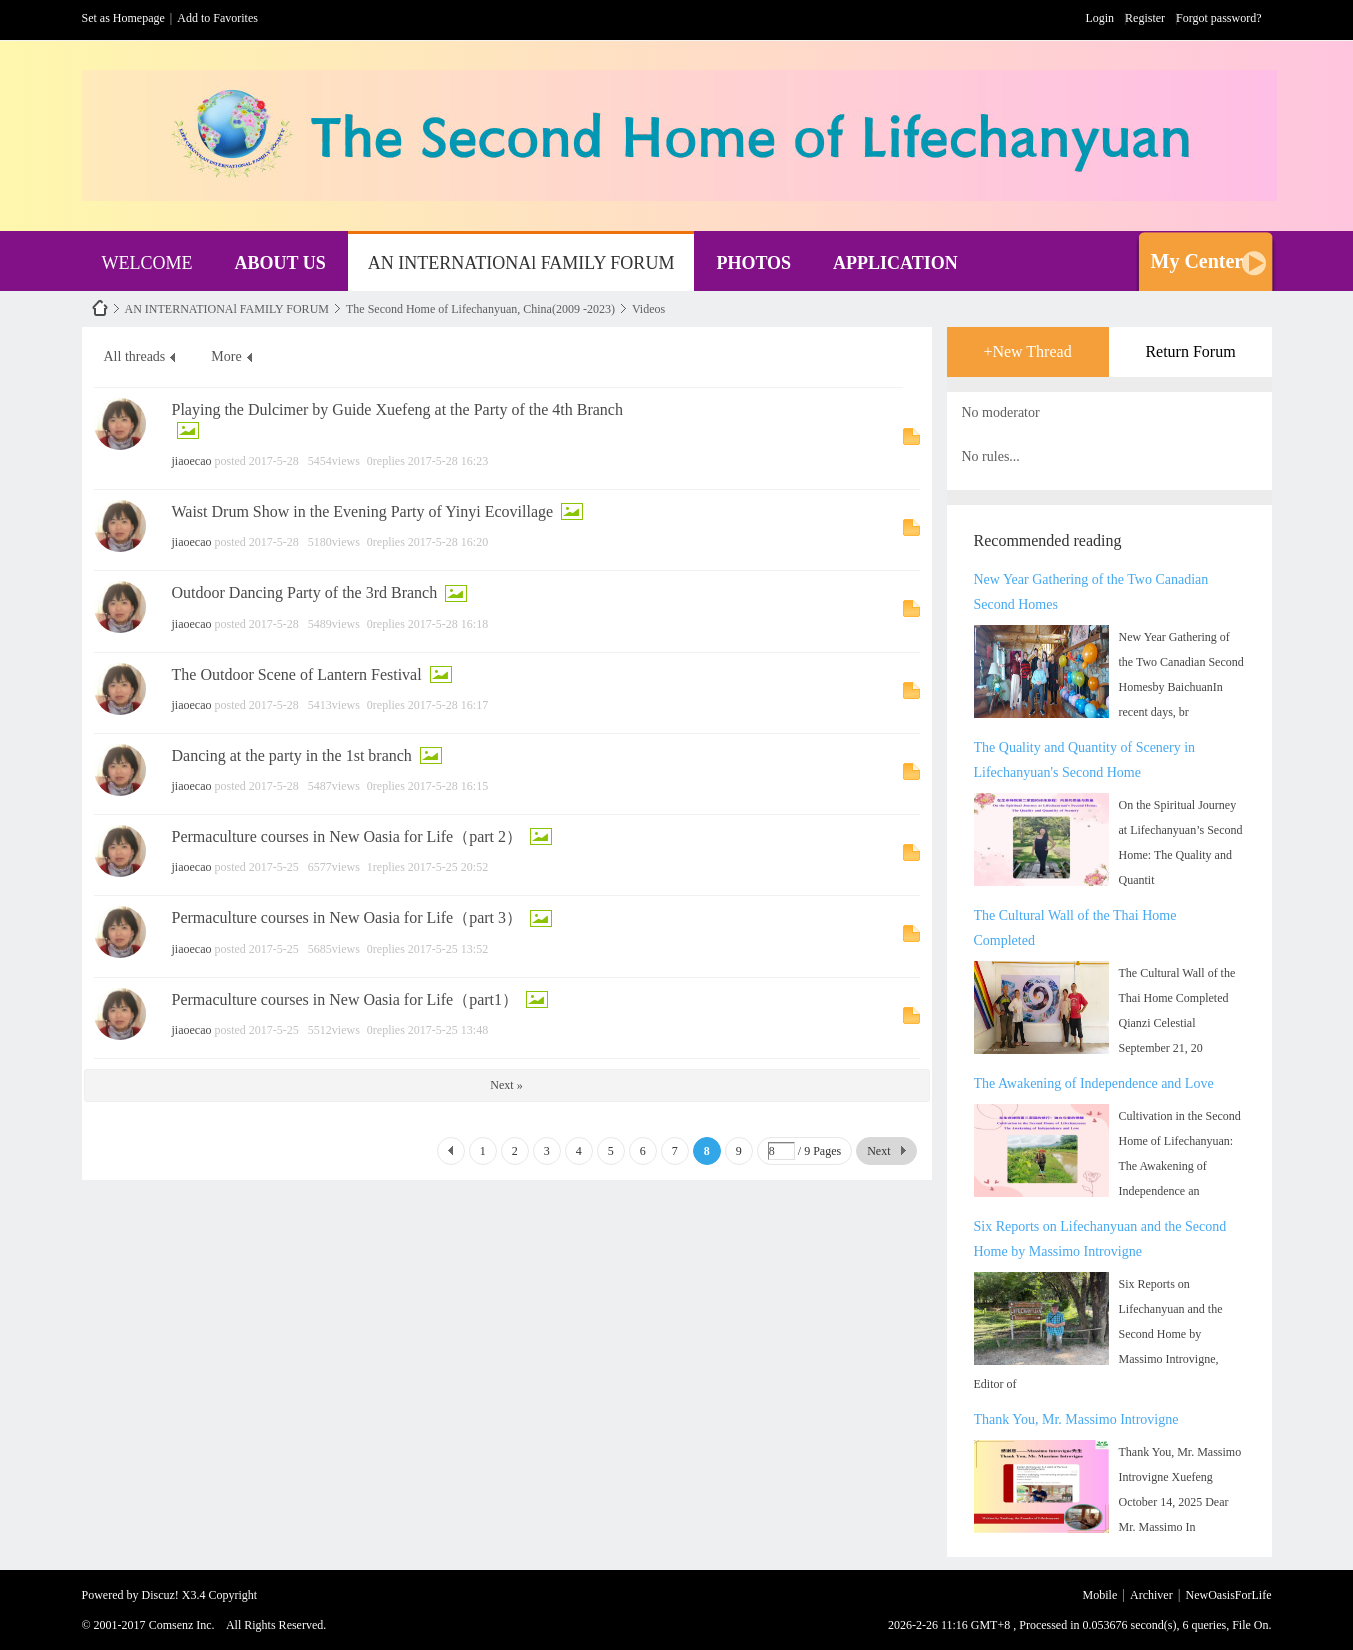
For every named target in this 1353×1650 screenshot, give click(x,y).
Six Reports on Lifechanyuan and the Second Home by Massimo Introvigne (1100, 1239)
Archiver (1151, 1595)
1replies (386, 867)
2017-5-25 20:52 (448, 867)
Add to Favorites (217, 18)
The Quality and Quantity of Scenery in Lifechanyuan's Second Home (1085, 760)
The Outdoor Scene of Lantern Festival (297, 674)
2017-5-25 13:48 (448, 1030)
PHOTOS (753, 263)
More (226, 356)
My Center (1197, 261)
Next (878, 1151)
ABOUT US (279, 263)
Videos (648, 309)
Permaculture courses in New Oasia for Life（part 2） (347, 836)
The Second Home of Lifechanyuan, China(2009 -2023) (480, 309)
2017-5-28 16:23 (448, 461)
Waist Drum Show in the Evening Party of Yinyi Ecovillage (363, 511)
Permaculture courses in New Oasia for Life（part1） (345, 999)
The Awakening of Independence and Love (1094, 1083)
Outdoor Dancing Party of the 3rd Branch (305, 592)
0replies (386, 461)
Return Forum (1190, 351)
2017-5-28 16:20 (448, 542)
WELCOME (147, 263)
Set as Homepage (123, 18)
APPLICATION (895, 263)
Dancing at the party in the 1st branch (292, 755)
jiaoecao (192, 461)
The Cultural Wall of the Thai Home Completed (1075, 928)
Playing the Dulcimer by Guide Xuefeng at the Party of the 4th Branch (397, 409)
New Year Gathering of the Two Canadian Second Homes (1091, 592)
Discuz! (160, 1595)
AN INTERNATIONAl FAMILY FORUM (521, 263)
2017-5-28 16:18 (448, 624)
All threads (135, 356)
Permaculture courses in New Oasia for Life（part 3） (347, 917)
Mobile (1100, 1595)
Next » (506, 1085)
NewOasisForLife (100, 308)
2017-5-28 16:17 (448, 705)
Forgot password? (1218, 18)
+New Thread (1027, 351)
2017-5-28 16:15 (448, 786)
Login (1099, 18)
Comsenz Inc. (182, 1625)
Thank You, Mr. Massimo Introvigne (1076, 1419)
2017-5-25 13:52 (448, 949)
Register (1145, 18)
